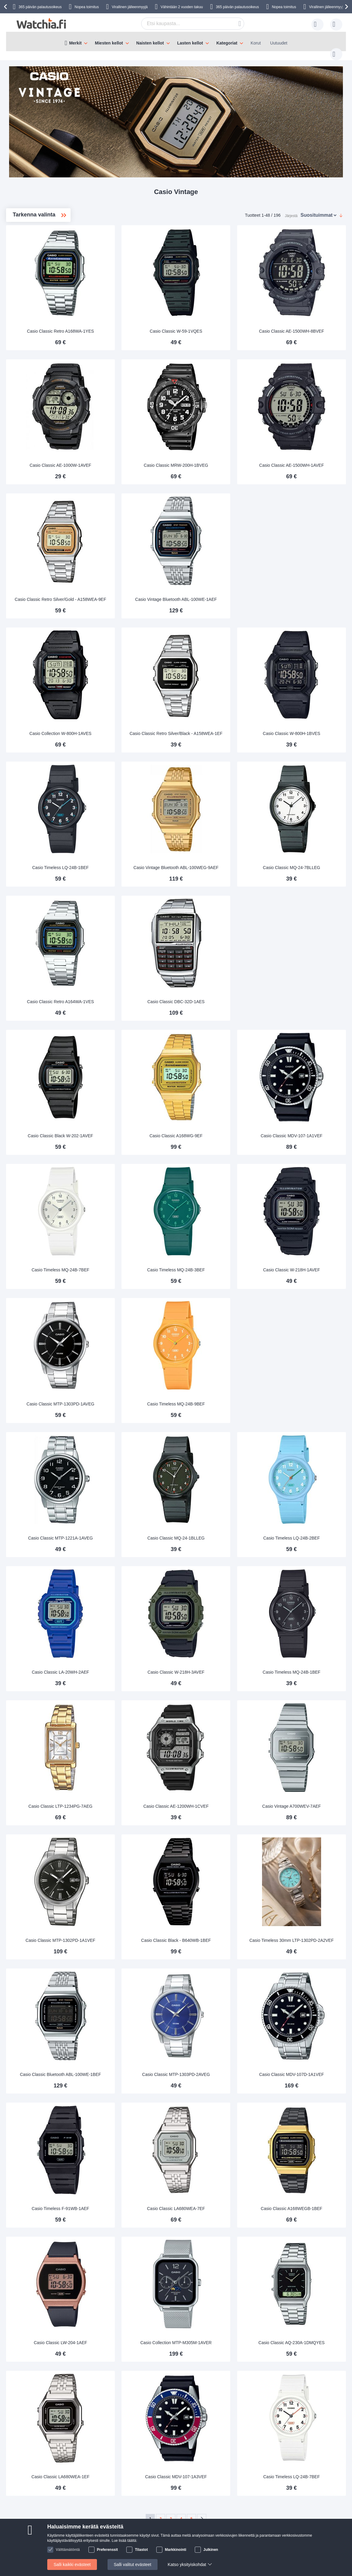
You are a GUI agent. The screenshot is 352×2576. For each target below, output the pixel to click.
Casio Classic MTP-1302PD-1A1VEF (129, 1854)
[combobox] (183, 24)
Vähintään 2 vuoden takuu (182, 7)
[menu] (176, 41)
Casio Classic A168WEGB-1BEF (304, 2109)
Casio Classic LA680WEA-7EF (217, 2109)
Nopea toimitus (87, 7)
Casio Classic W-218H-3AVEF (216, 1598)
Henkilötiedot (88, 2491)
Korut (256, 43)
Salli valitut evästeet (132, 2564)
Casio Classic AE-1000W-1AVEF (129, 446)
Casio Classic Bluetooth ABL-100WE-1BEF (129, 1979)
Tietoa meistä (88, 2473)
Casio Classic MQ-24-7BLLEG (304, 830)
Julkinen (210, 2550)
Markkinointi (175, 2550)
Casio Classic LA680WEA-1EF (129, 2366)
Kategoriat (226, 43)
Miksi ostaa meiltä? (94, 2482)
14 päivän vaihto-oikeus (162, 2473)
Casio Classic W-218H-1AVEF (304, 1214)
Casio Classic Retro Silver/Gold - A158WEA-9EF (129, 571)
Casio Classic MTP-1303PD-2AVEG (217, 1982)
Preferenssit (107, 2550)
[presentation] (6, 6)
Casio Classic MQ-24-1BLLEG (216, 1470)
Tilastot (141, 2550)
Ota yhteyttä (22, 2473)
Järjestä (291, 209)
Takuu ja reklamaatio (159, 2482)
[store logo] (41, 23)
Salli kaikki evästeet (72, 2564)
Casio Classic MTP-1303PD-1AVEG (129, 1342)
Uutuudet (278, 43)
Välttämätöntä (68, 2550)
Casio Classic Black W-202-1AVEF (129, 1086)
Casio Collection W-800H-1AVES (129, 702)
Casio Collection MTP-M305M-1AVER (217, 2234)
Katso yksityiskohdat (187, 2564)
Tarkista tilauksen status (98, 2509)
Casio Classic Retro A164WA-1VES (129, 958)
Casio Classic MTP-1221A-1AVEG (129, 1470)
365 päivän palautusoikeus (237, 7)
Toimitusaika (23, 2491)
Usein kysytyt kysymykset (35, 2482)
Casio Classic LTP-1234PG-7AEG (129, 1726)
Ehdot (81, 2500)
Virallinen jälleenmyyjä (130, 7)
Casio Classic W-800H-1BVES (305, 702)
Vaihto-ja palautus (28, 2500)
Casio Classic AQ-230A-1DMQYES (304, 2237)
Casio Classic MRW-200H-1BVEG (217, 446)
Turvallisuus (22, 2509)
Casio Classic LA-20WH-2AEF (129, 1598)
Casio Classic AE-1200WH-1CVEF (217, 1726)
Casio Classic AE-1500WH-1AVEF (304, 446)
